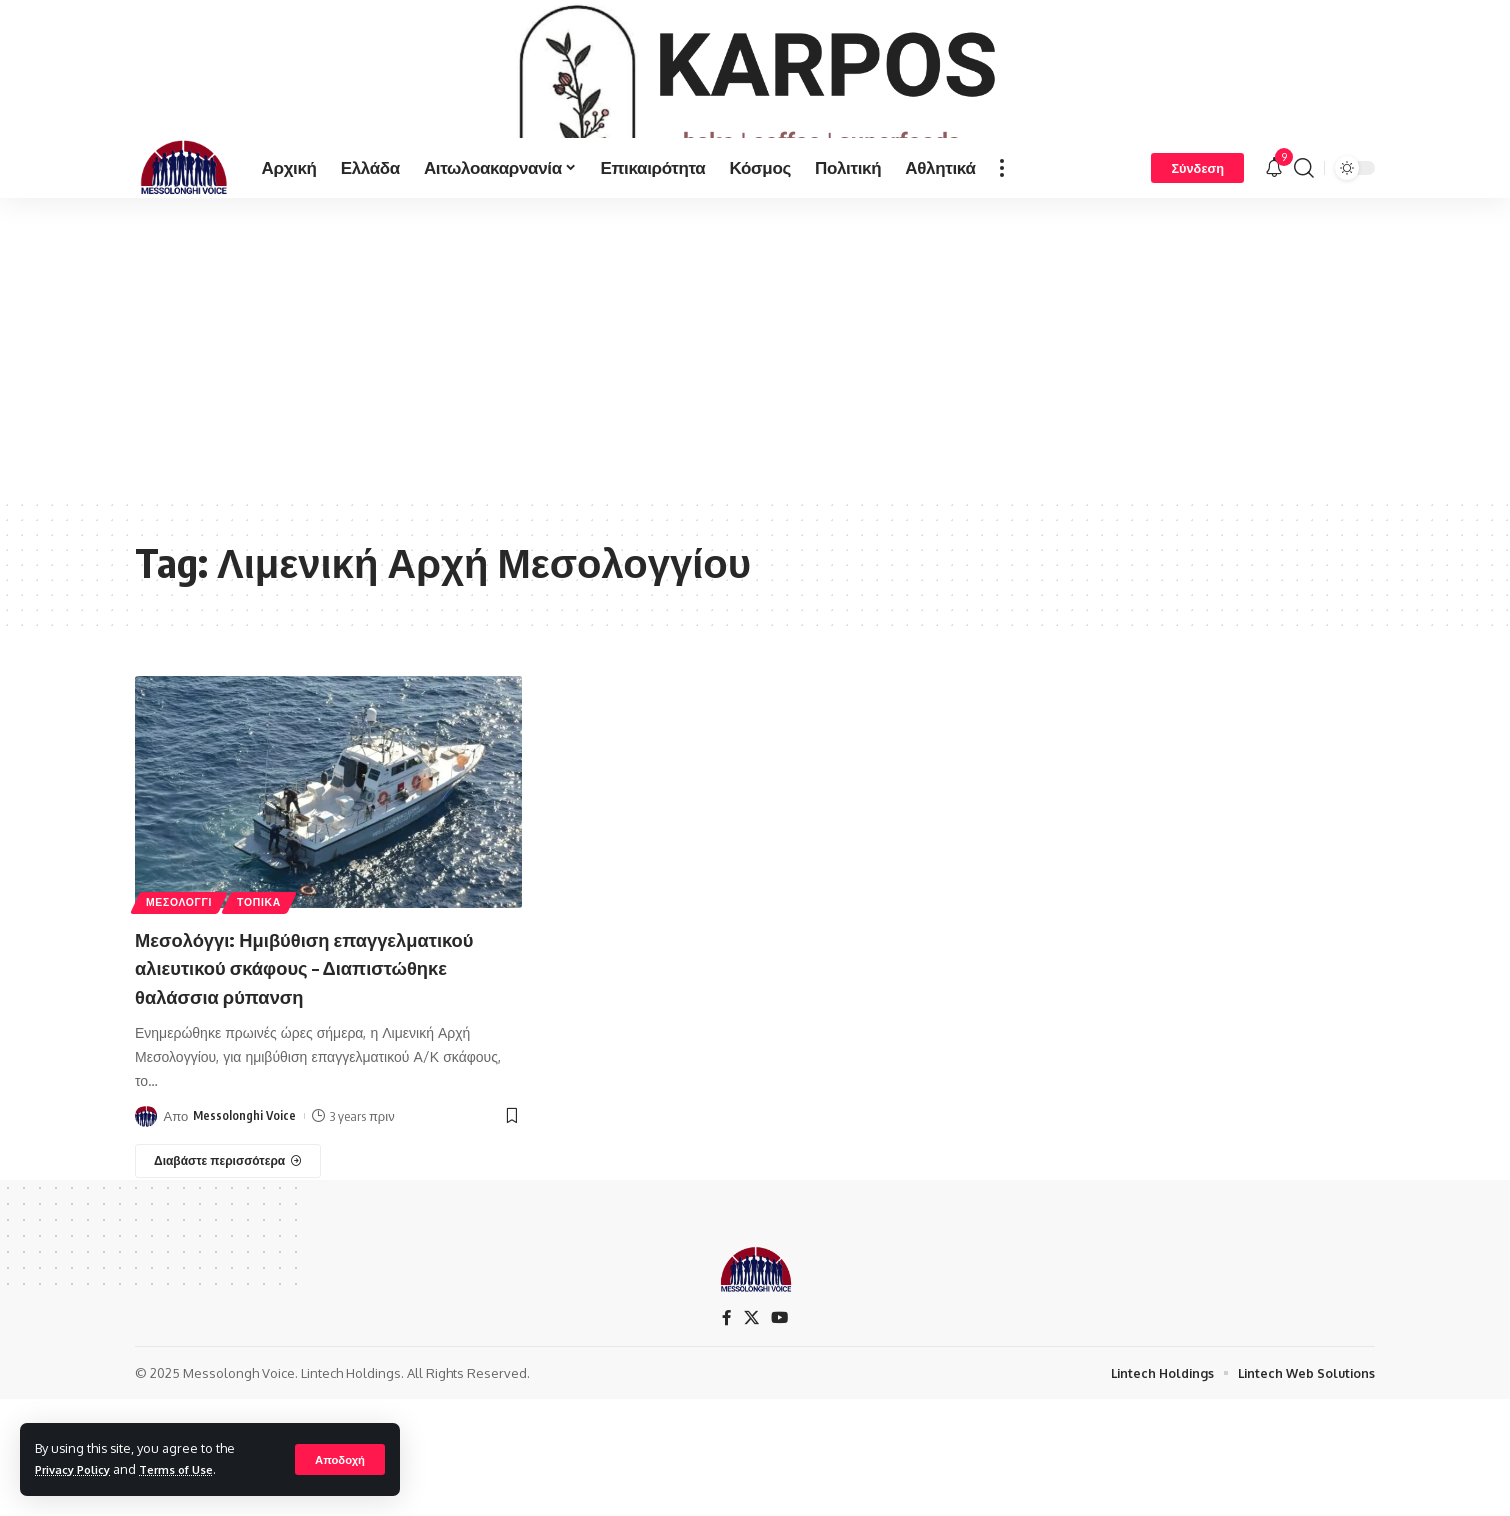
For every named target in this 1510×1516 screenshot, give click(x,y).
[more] (1002, 234)
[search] (1304, 234)
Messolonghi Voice (245, 1183)
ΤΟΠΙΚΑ (276, 966)
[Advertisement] (755, 414)
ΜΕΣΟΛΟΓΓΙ (185, 966)
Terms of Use (193, 1469)
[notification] (1274, 234)
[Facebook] (726, 1385)
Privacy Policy (79, 1469)
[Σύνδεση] (1197, 234)
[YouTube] (780, 1385)
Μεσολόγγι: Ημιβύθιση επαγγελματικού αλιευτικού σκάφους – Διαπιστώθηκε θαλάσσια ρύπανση (325, 1032)
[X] (751, 1385)
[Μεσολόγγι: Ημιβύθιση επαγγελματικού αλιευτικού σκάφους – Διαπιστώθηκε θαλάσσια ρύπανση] (228, 1228)
